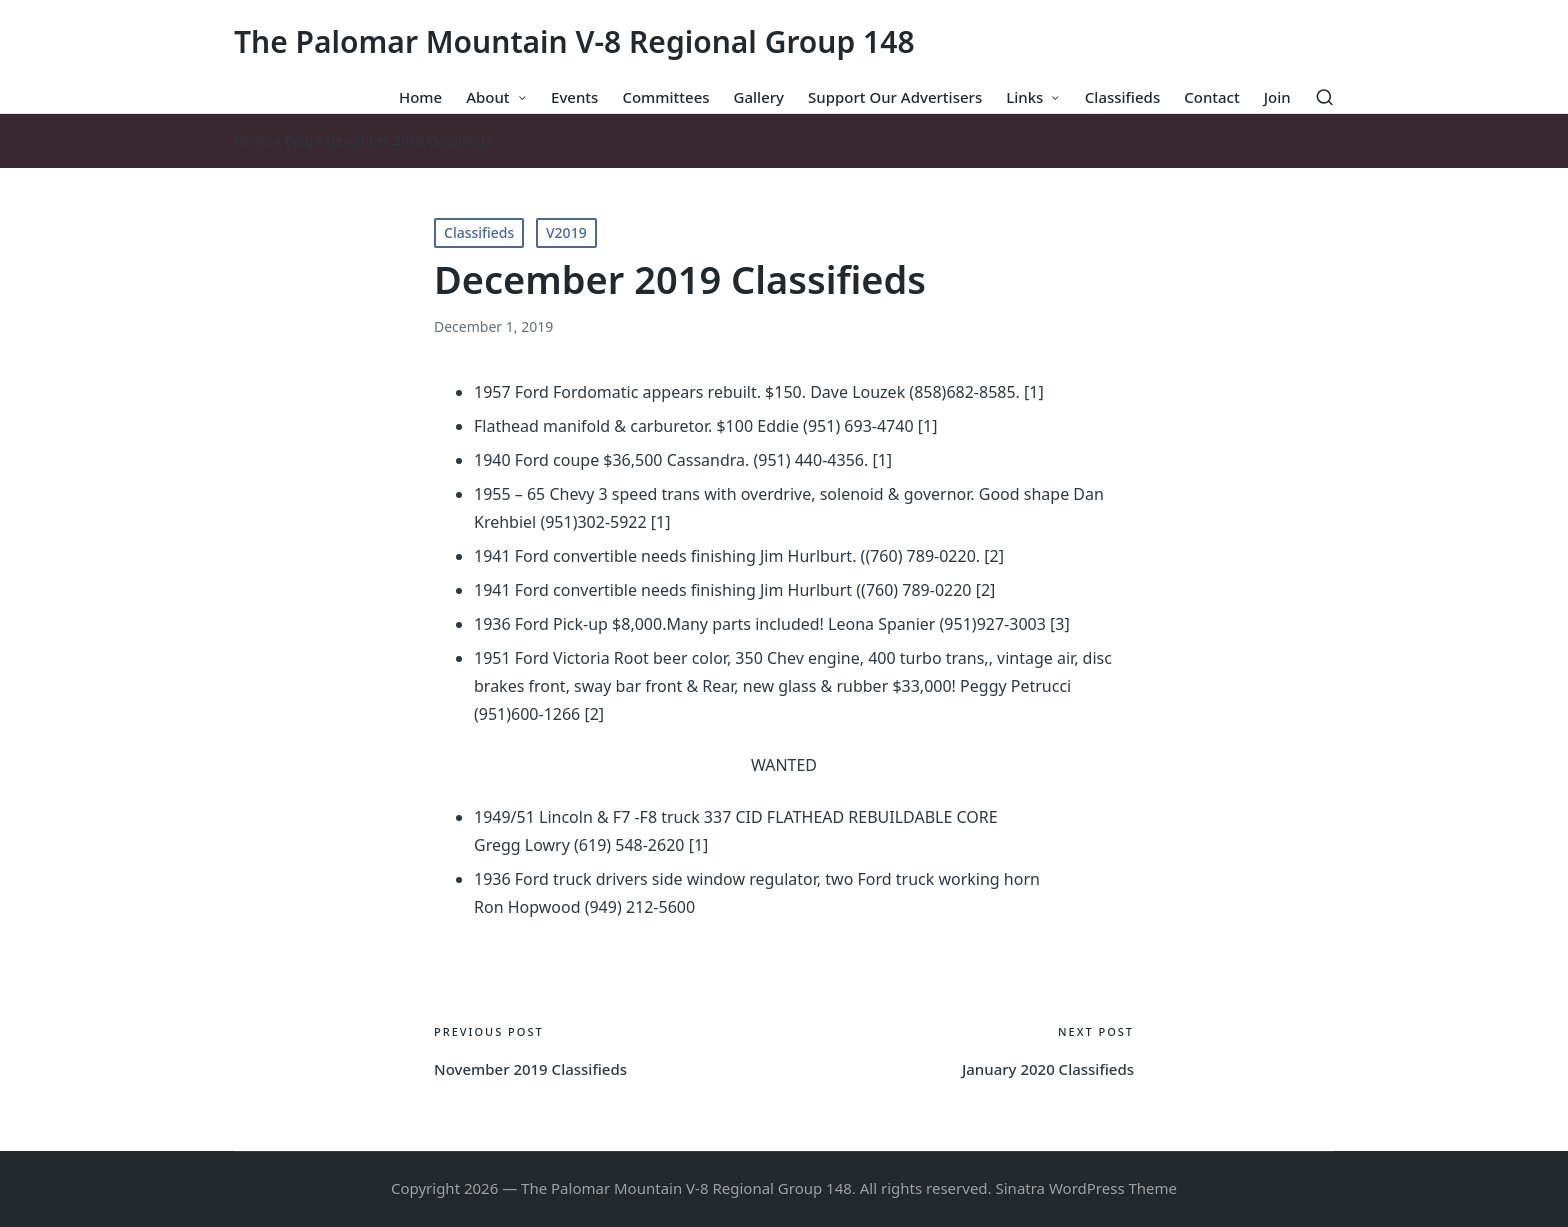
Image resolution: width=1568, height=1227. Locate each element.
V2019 (566, 232)
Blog (299, 140)
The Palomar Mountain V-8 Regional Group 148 (574, 41)
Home (252, 140)
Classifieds (479, 232)
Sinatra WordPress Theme (1087, 1188)
